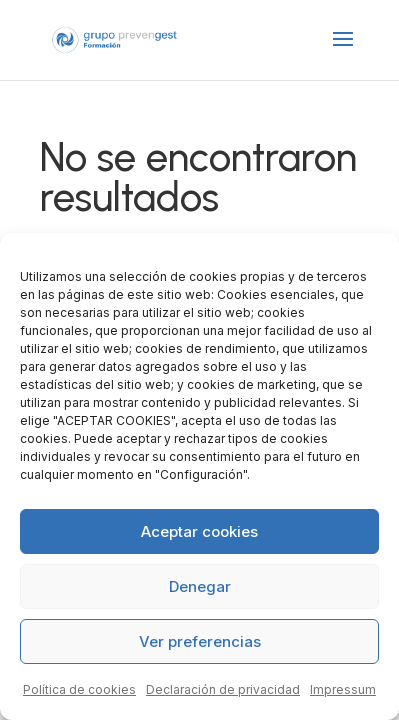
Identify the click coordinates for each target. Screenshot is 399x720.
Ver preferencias (200, 641)
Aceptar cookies (199, 531)
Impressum (343, 689)
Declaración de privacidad (223, 689)
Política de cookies (79, 689)
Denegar (200, 586)
